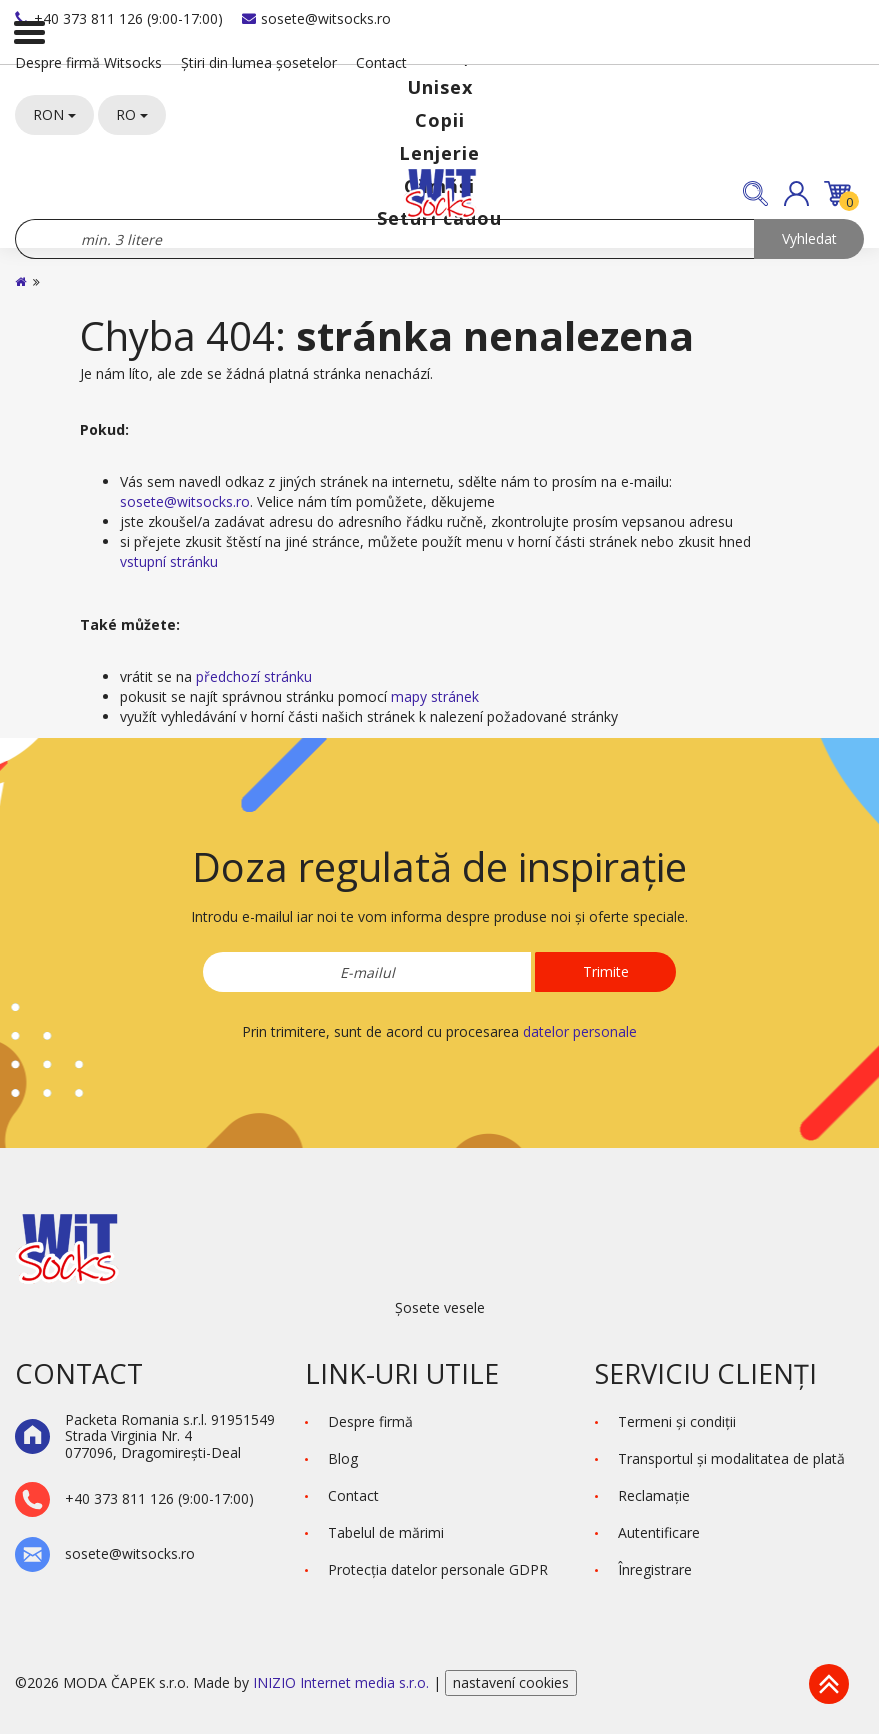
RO (132, 114)
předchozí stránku (254, 676)
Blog (343, 1458)
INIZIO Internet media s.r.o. (343, 1682)
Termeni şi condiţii (677, 1421)
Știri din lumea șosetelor (259, 62)
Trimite (606, 971)
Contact (381, 62)
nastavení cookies (511, 1682)
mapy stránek (435, 696)
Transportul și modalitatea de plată (731, 1458)
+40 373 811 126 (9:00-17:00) (119, 18)
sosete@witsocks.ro (316, 18)
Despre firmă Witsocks (88, 62)
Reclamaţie (654, 1495)
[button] (796, 193)
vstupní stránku (169, 561)
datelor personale (580, 1031)
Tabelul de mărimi (386, 1532)
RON (54, 114)
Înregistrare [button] (655, 1569)
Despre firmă (370, 1421)
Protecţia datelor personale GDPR (438, 1569)
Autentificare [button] (659, 1532)
